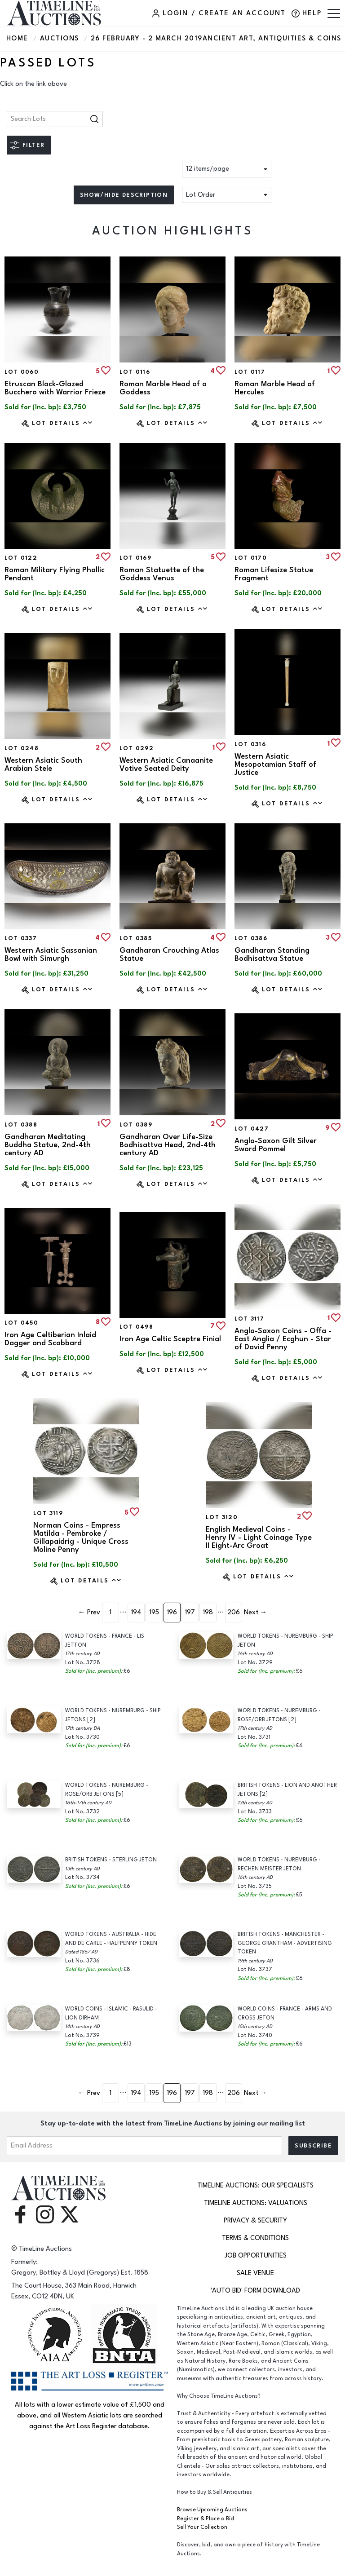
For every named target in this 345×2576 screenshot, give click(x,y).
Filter (33, 145)
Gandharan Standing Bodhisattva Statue (272, 954)
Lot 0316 (250, 744)
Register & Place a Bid (205, 2519)
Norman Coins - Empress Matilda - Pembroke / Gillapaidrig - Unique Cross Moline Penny (80, 1537)
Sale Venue (255, 2273)
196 (172, 1612)
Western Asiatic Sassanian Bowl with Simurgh (50, 954)
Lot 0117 (249, 372)
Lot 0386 (250, 938)
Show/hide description (124, 195)
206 (233, 1612)
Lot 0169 (135, 558)
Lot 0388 (20, 1125)
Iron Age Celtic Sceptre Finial (170, 1339)
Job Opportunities (256, 2255)
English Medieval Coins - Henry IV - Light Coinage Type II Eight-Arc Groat (259, 1537)
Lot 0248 (21, 748)
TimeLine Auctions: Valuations (255, 2203)
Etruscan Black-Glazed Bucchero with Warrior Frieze (55, 388)
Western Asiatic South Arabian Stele (43, 764)
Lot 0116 (134, 372)
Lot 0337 (20, 938)
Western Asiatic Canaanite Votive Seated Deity (166, 764)
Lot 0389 (135, 1125)
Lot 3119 (48, 1513)
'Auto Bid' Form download (255, 2290)
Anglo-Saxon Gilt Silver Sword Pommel (275, 1145)
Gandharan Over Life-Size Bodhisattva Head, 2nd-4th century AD (167, 1145)
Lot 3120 (222, 1517)
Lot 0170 (250, 558)
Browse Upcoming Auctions (212, 2510)
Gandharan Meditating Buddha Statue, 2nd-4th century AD (47, 1145)
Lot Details (62, 423)
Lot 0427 (251, 1129)
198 (208, 1612)
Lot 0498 (136, 1327)
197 (190, 1612)
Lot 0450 (21, 1323)
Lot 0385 (135, 938)
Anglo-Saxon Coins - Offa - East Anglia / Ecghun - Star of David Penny (283, 1339)
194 (136, 1612)
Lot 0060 (21, 372)
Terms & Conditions (255, 2238)
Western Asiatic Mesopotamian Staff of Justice (275, 764)
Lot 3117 (249, 1319)
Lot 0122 (20, 558)
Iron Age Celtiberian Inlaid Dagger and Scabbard (50, 1339)
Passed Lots (48, 63)
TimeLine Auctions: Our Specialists (255, 2185)
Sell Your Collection (202, 2527)
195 (154, 1612)
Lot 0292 (136, 748)
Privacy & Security (255, 2220)
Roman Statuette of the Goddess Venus (161, 574)
